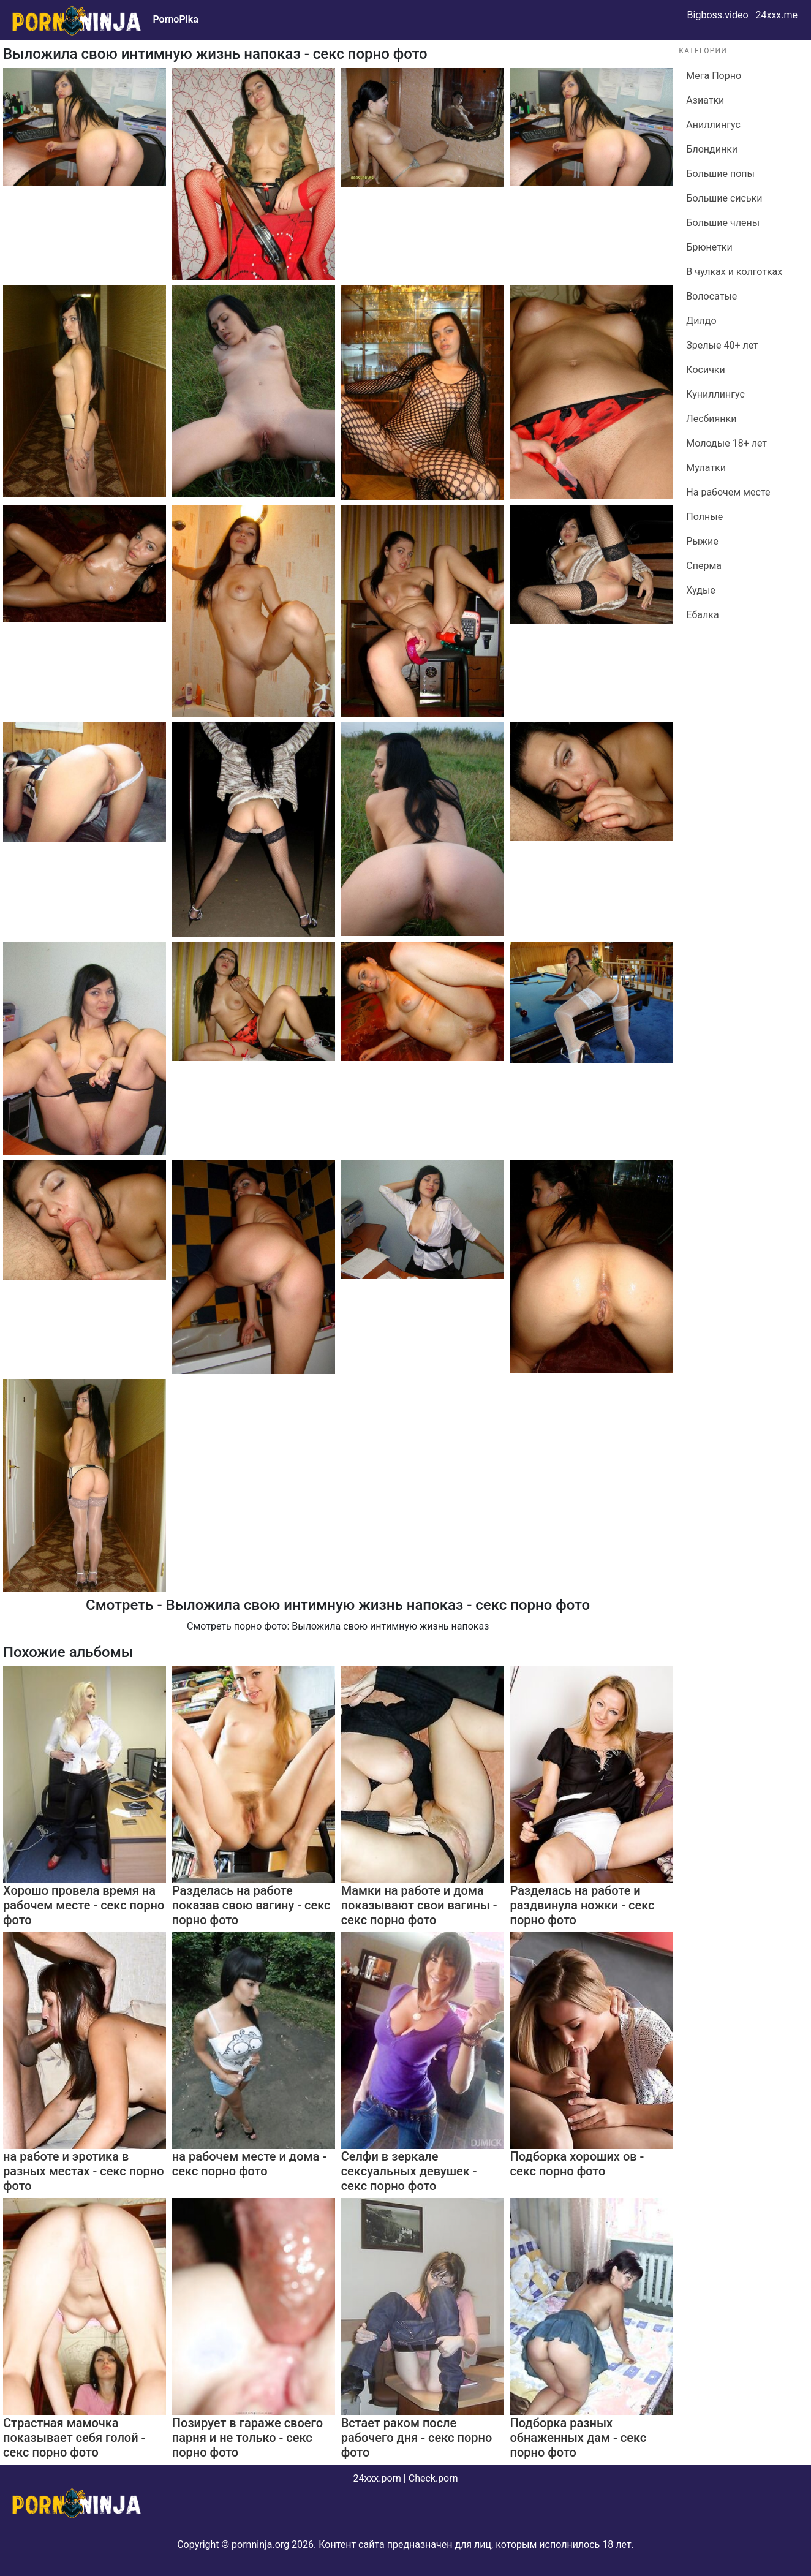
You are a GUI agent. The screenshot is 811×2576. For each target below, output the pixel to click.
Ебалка (702, 615)
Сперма (704, 566)
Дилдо (701, 321)
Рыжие (702, 541)
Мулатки (706, 468)
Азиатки (705, 100)
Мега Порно (713, 75)
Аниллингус (713, 124)
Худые (700, 590)
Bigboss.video (718, 15)
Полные (704, 517)
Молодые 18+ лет (726, 443)
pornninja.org (260, 2544)
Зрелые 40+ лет (722, 345)
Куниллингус (715, 394)
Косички (705, 370)
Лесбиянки (711, 419)
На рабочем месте (728, 492)
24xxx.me (776, 15)
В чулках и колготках (734, 272)
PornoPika (175, 19)
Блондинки (711, 149)
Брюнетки (709, 247)
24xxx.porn (377, 2478)
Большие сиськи (724, 198)
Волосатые (711, 296)
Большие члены (723, 223)
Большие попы (720, 173)
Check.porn (433, 2478)
